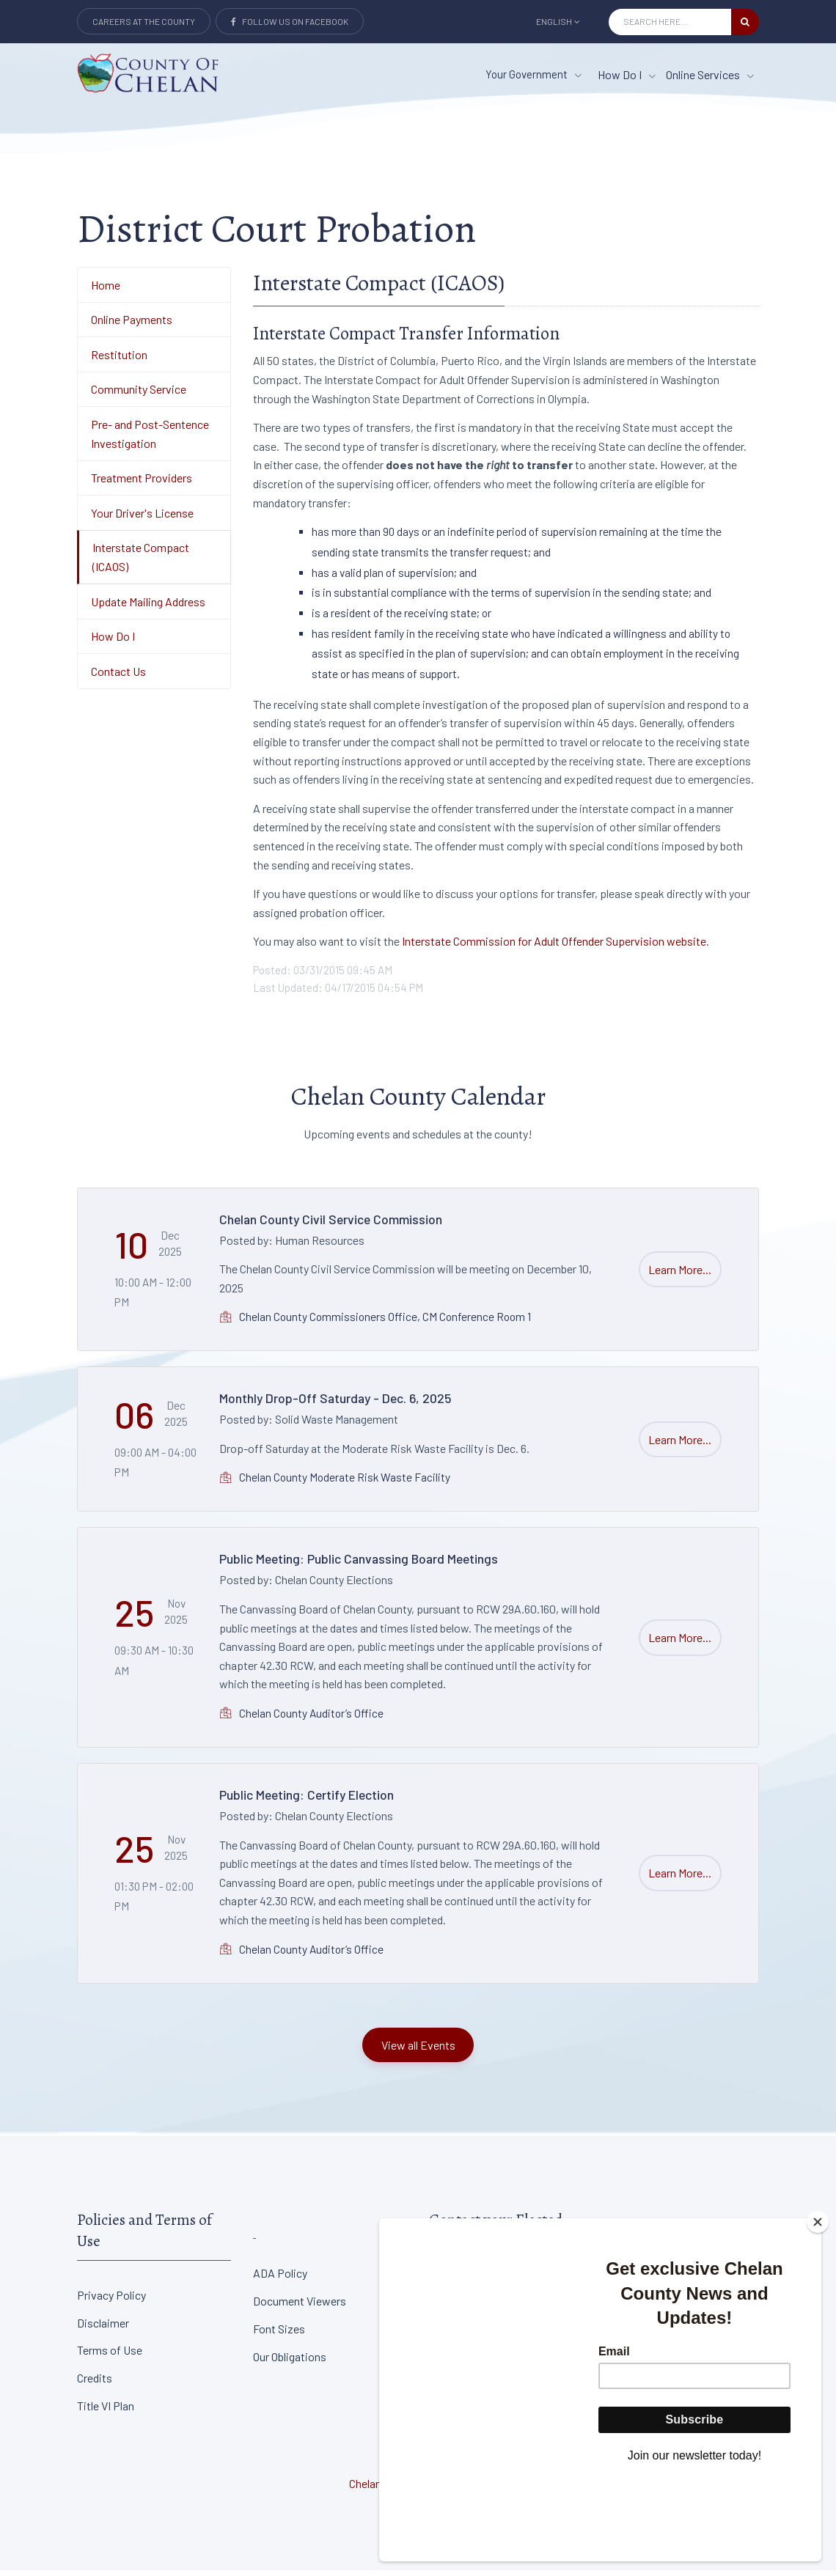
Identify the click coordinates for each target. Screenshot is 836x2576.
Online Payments (131, 325)
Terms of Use (109, 2356)
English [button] (558, 21)
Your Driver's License (142, 518)
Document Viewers (299, 2307)
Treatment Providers (141, 483)
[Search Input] (670, 22)
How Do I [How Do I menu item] (627, 74)
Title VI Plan (105, 2411)
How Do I (113, 642)
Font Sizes (279, 2334)
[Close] (818, 2303)
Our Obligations (289, 2362)
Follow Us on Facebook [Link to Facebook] (289, 21)
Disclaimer (103, 2328)
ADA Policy (280, 2279)
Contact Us (118, 676)
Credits (94, 2384)
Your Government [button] (533, 74)
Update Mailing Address (148, 607)
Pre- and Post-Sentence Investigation (150, 439)
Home (105, 290)
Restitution (119, 360)
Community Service (138, 395)
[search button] (745, 22)
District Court (638, 2279)
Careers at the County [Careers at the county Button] (143, 21)
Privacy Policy (111, 2301)
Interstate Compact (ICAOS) (140, 562)
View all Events (418, 2050)
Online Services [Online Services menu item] (710, 74)
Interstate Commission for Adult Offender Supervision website (553, 947)
